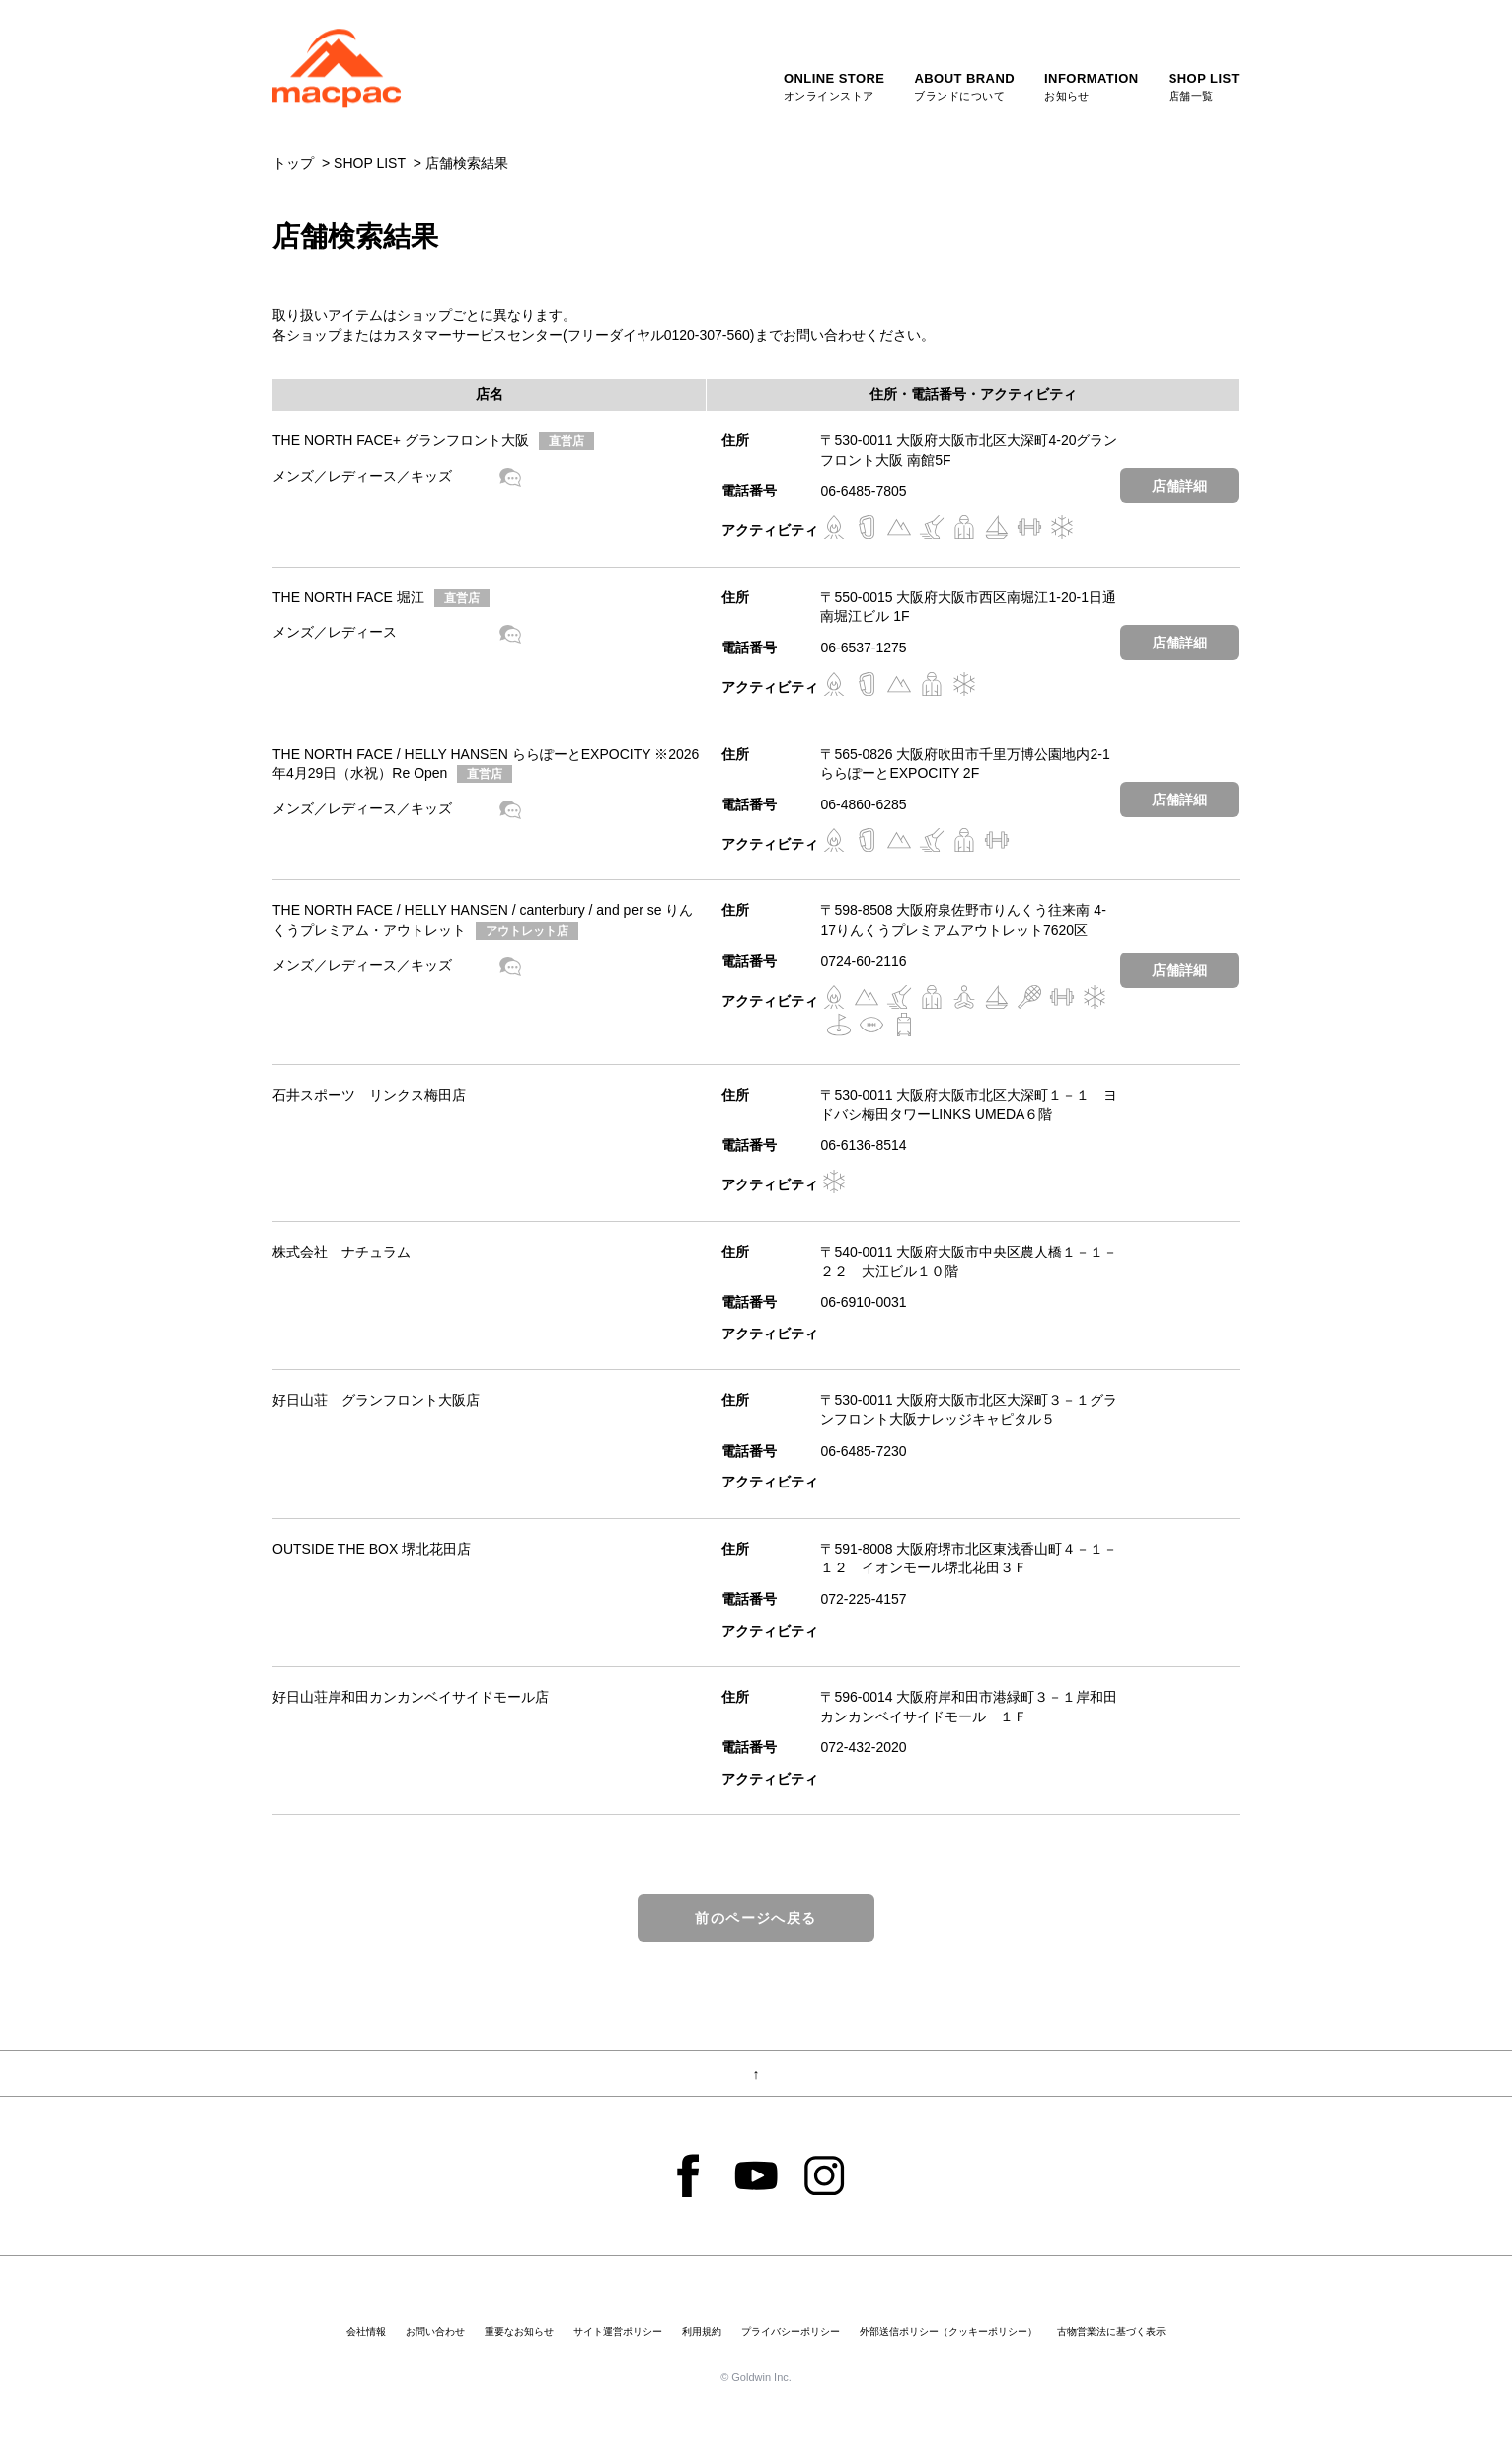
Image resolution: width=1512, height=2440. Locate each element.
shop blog (510, 478)
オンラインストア (834, 86)
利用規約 (701, 2332)
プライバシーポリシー (790, 2332)
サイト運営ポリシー (617, 2332)
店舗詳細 (1179, 486)
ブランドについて (964, 86)
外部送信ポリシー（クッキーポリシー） (948, 2332)
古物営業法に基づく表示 (1111, 2332)
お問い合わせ (435, 2332)
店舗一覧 (1204, 86)
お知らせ (1091, 86)
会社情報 (366, 2332)
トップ (293, 163)
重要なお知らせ (519, 2332)
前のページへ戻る (755, 1918)
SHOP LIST (370, 163)
